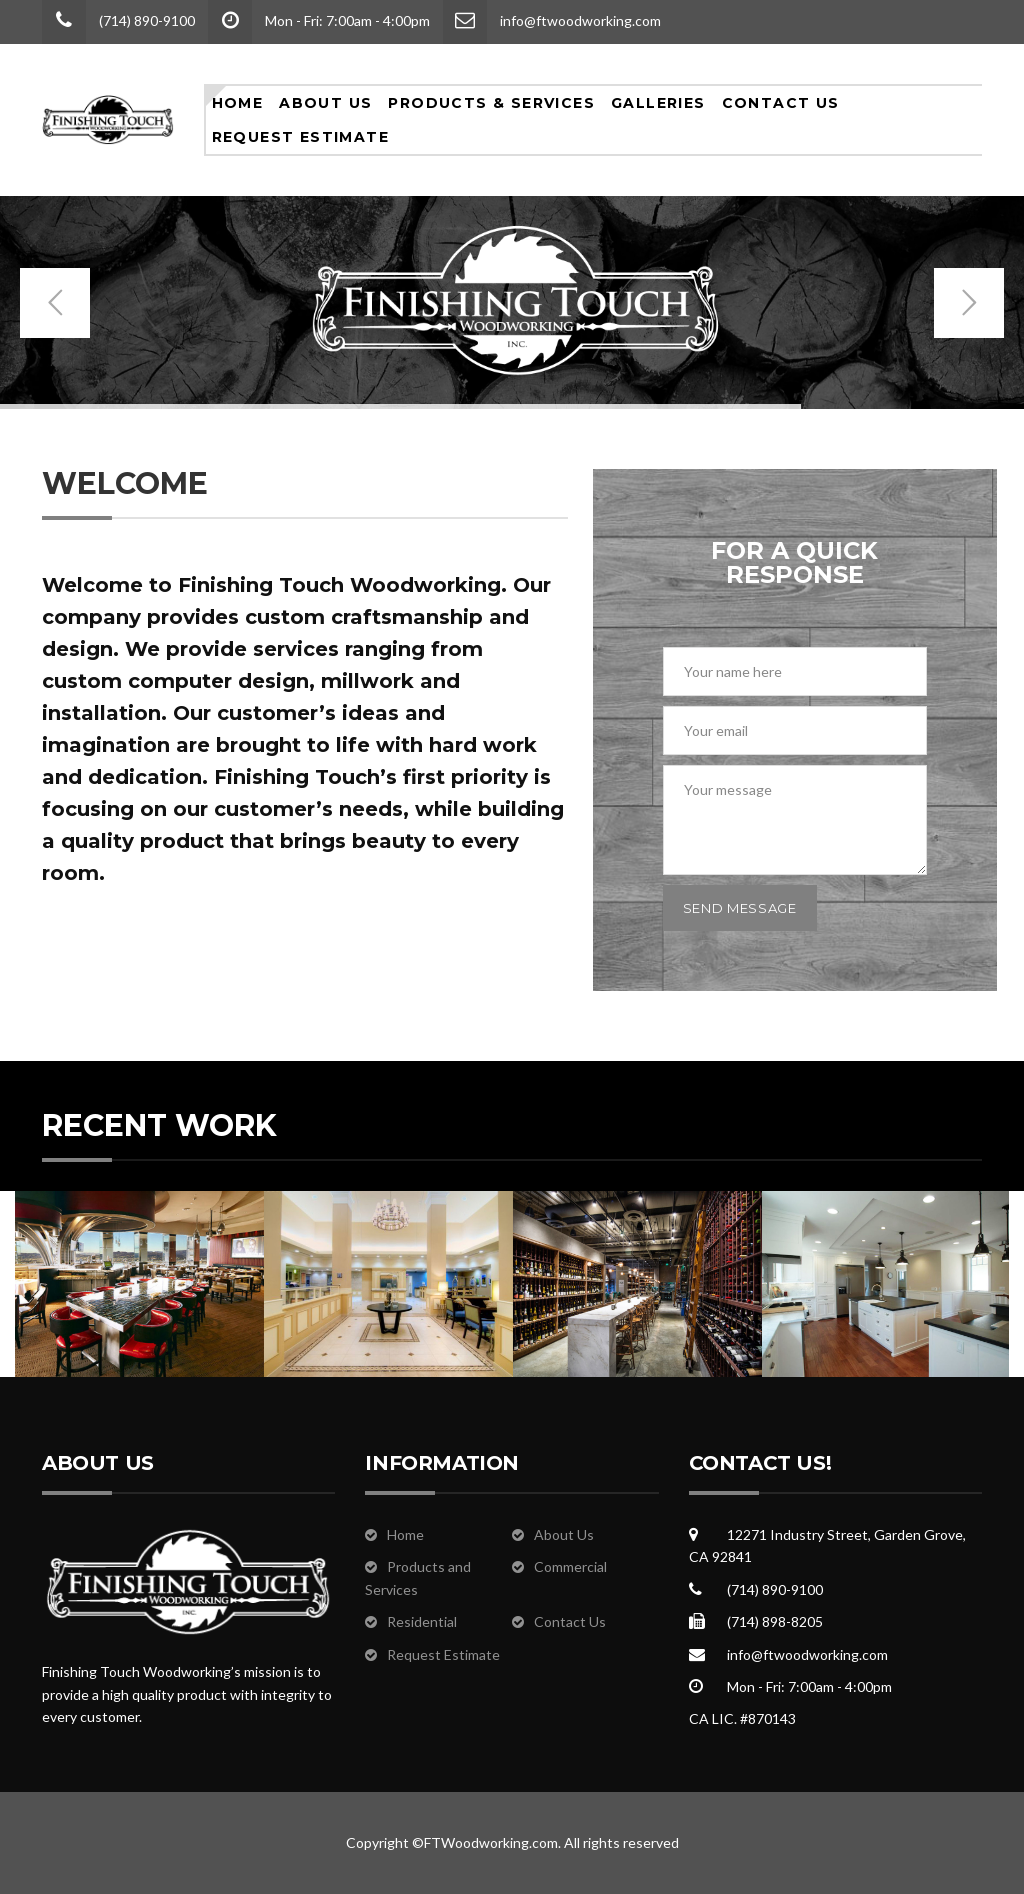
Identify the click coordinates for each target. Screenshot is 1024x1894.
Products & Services (491, 103)
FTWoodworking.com (491, 1842)
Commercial (570, 1566)
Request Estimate (300, 137)
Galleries (658, 103)
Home (238, 103)
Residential (422, 1621)
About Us (325, 103)
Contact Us (781, 103)
